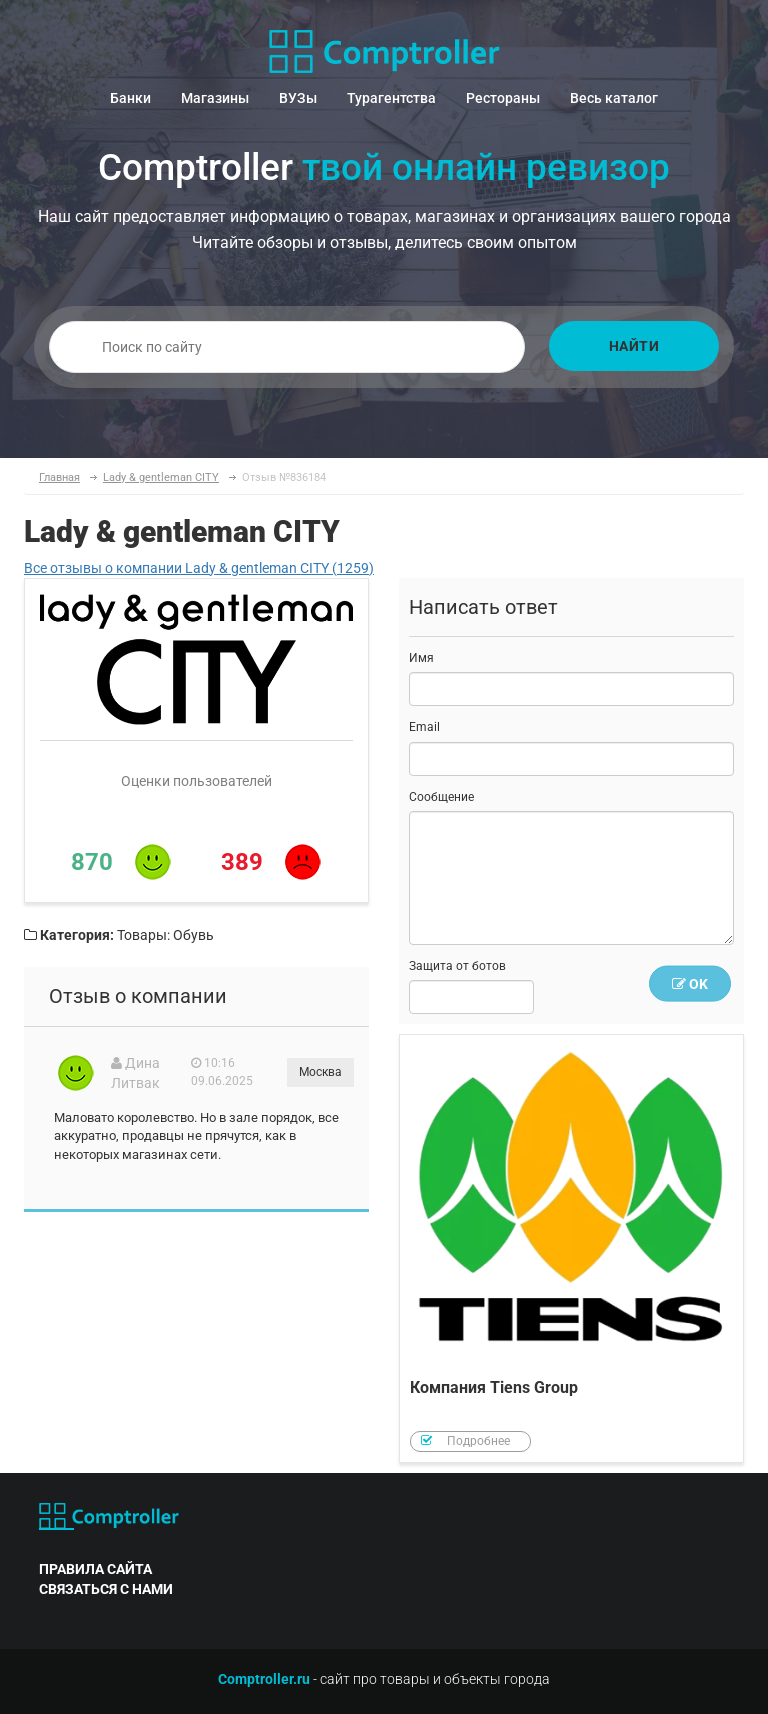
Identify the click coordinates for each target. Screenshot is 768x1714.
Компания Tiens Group (571, 1248)
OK (690, 984)
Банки (130, 98)
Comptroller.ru (264, 1679)
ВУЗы (298, 98)
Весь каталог (614, 98)
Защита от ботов (457, 966)
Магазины (215, 98)
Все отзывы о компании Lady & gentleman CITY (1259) (199, 568)
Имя (421, 658)
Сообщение (441, 797)
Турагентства (391, 98)
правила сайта (95, 1569)
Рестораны (503, 98)
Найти (634, 346)
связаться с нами (106, 1589)
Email (424, 727)
